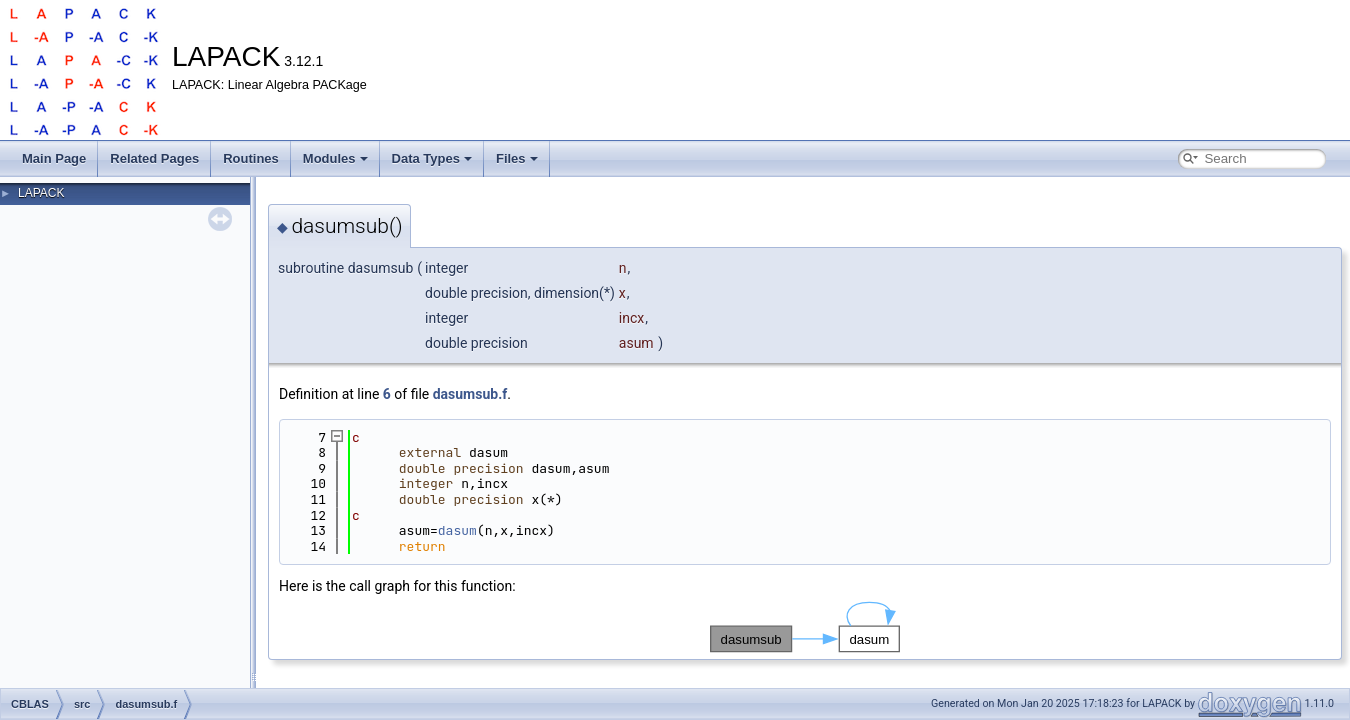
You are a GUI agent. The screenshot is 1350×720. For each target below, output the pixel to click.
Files (517, 158)
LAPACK (41, 193)
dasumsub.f (470, 394)
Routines (251, 158)
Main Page (54, 158)
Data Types (432, 158)
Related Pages (154, 158)
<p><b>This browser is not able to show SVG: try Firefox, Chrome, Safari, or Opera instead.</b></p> (805, 627)
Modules (335, 158)
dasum (457, 530)
